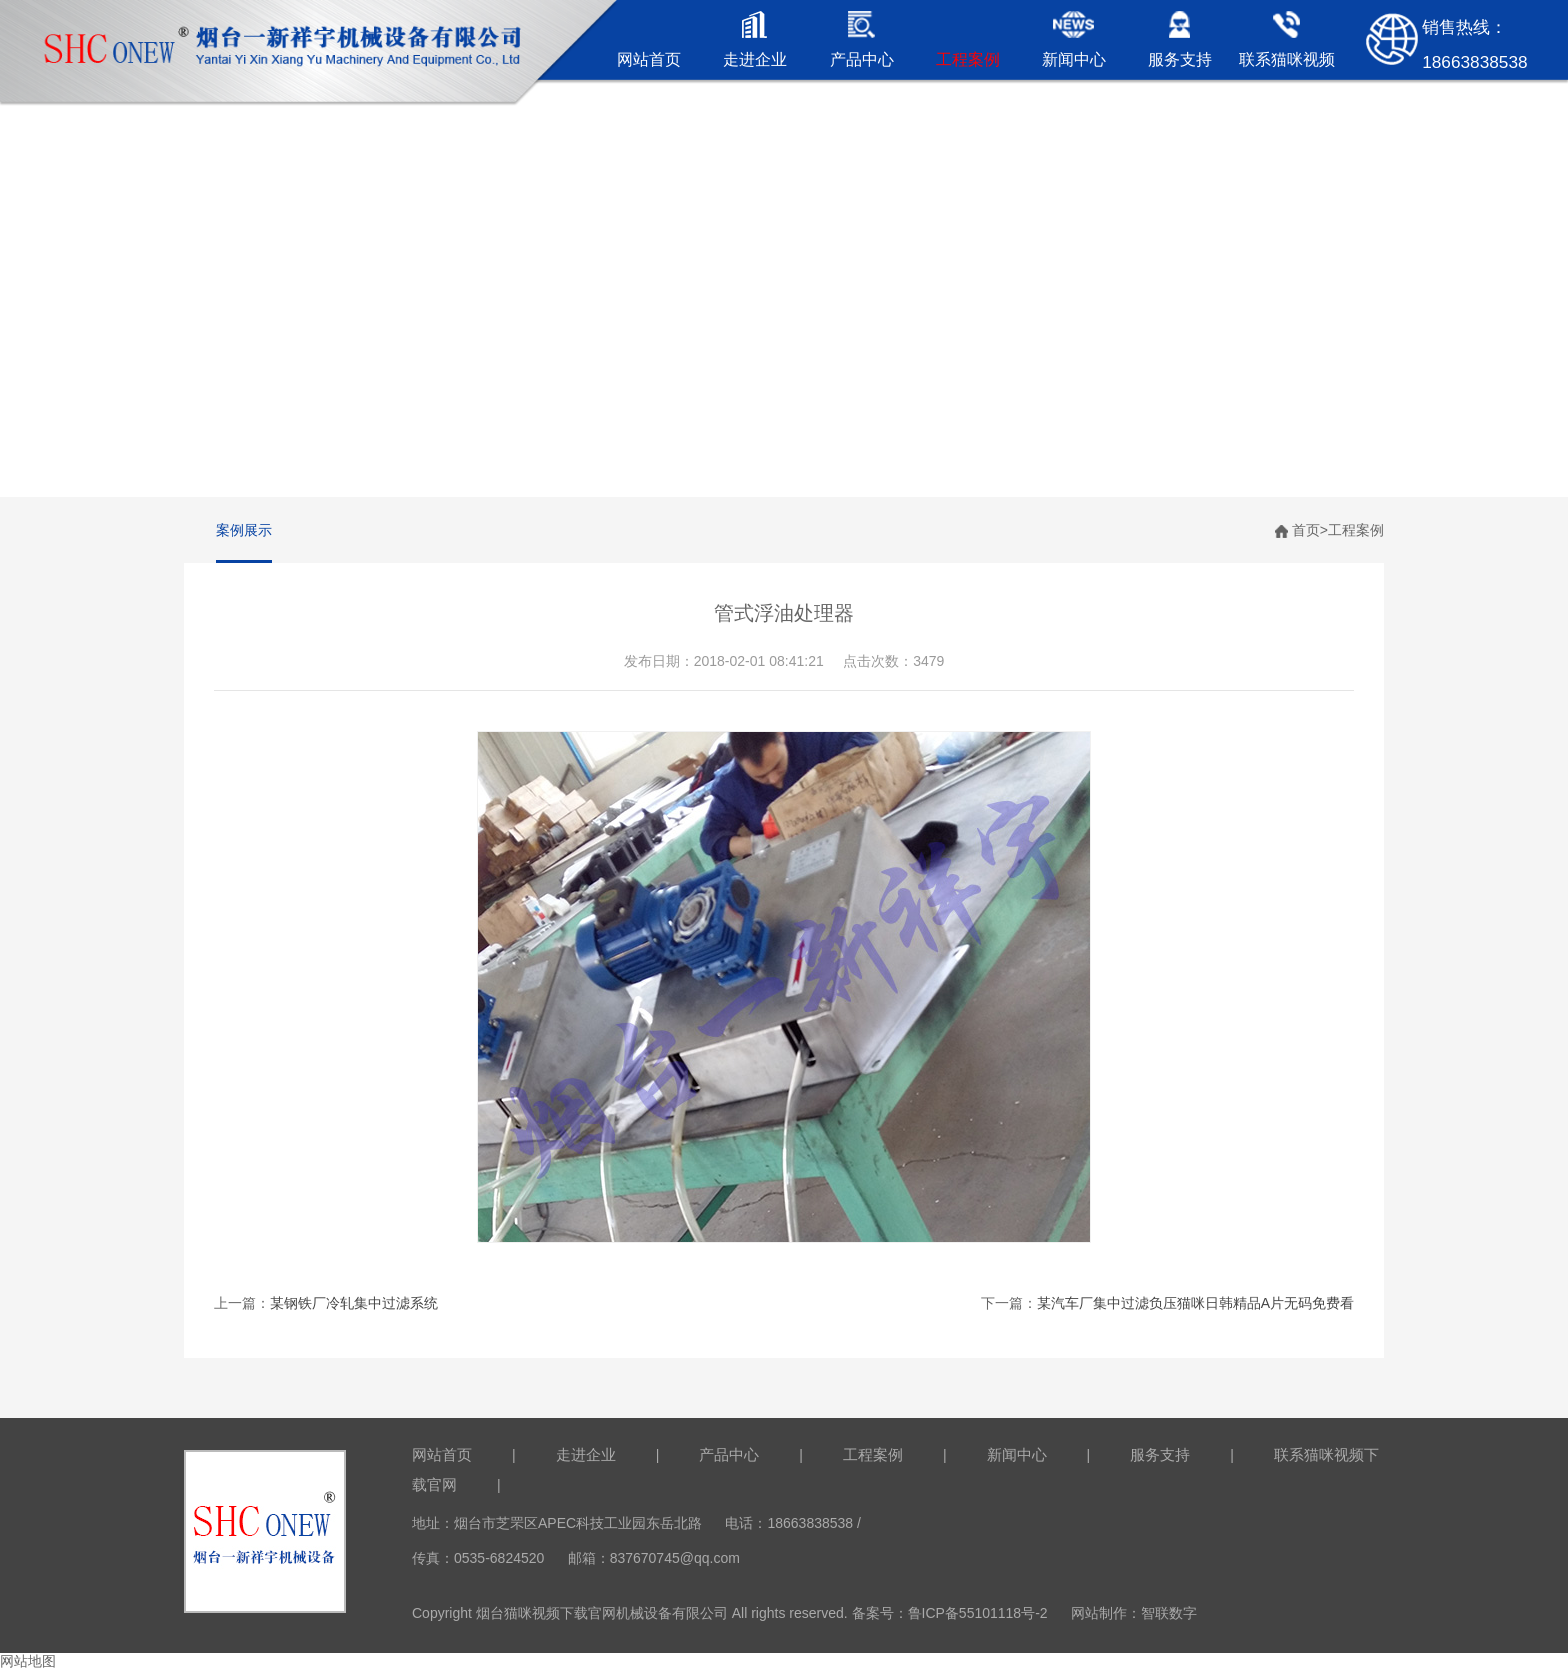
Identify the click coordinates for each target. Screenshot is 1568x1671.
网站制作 (1099, 1613)
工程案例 (1356, 530)
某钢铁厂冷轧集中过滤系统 (354, 1303)
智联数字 (1169, 1613)
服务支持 (1160, 1454)
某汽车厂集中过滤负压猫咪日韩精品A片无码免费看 (1195, 1303)
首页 (1306, 530)
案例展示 (244, 530)
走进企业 (586, 1454)
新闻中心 (1017, 1454)
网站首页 (442, 1454)
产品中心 (729, 1454)
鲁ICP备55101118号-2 (978, 1613)
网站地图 (28, 1661)
